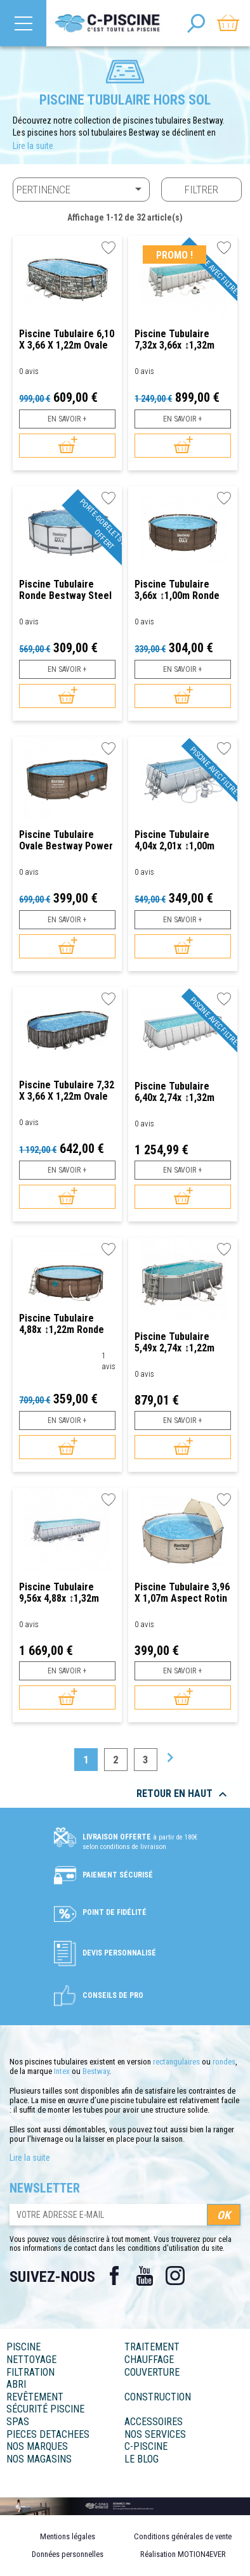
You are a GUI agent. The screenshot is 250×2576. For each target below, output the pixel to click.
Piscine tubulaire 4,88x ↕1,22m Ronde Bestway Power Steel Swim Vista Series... (65, 1324)
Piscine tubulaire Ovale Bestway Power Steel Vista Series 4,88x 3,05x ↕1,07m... (66, 840)
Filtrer (201, 189)
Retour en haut (183, 1794)
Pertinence (81, 188)
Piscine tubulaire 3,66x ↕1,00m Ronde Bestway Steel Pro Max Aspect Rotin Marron (177, 590)
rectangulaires (176, 2061)
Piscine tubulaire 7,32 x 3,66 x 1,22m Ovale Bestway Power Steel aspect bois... (66, 1090)
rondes (224, 2061)
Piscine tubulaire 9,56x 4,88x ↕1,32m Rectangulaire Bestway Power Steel (65, 1592)
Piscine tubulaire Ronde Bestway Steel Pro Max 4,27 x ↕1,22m (65, 590)
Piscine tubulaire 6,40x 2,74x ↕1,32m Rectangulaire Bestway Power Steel (181, 1092)
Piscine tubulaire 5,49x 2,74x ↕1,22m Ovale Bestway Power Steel (181, 1342)
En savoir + (67, 419)
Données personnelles (67, 2554)
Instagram (175, 2275)
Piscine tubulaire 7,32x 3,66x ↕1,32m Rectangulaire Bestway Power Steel (181, 339)
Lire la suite (33, 146)
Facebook (114, 2275)
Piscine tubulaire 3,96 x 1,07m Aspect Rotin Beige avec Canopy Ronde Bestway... (182, 1592)
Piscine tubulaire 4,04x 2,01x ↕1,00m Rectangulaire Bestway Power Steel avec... (181, 840)
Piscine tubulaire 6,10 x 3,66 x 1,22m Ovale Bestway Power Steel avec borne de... (66, 339)
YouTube (144, 2275)
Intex (62, 2071)
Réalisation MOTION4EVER (183, 2554)
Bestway (95, 2071)
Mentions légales (67, 2536)
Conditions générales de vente (183, 2536)
